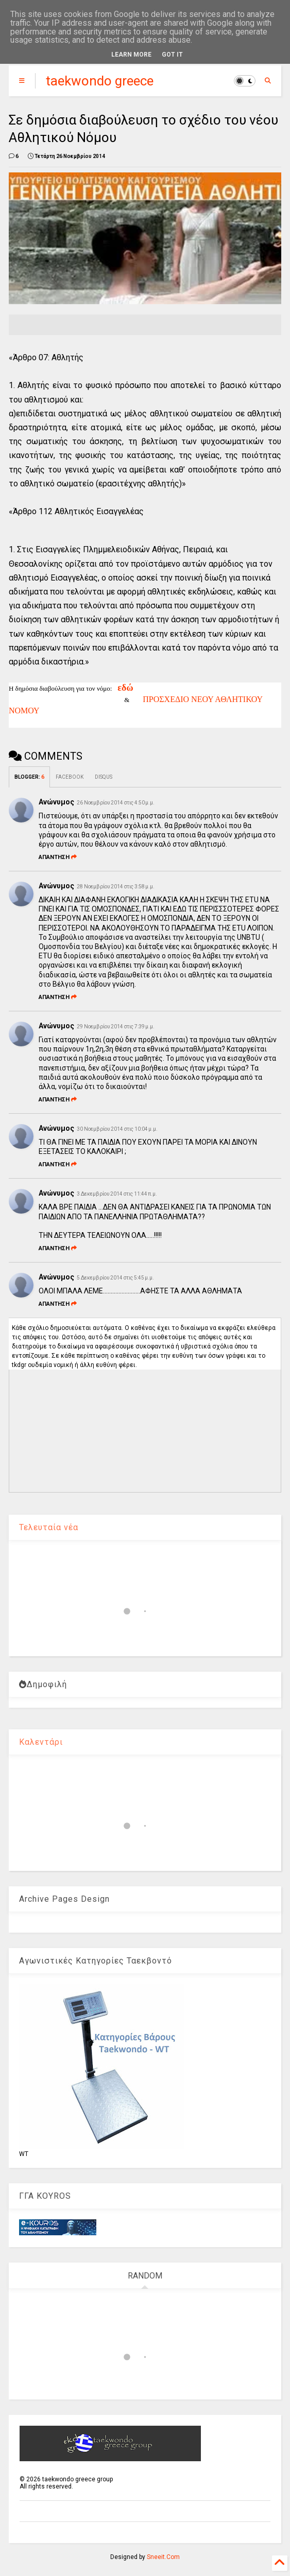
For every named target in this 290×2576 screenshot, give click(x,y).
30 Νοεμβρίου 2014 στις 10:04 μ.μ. (117, 1129)
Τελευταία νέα (48, 1527)
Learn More (131, 54)
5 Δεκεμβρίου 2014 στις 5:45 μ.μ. (115, 1278)
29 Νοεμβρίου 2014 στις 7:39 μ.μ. (116, 1026)
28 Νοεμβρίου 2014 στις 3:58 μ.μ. (116, 886)
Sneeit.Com (163, 2557)
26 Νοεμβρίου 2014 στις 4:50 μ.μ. (116, 802)
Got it (172, 54)
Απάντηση (58, 857)
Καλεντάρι (41, 1742)
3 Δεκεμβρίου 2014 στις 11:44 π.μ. (117, 1194)
